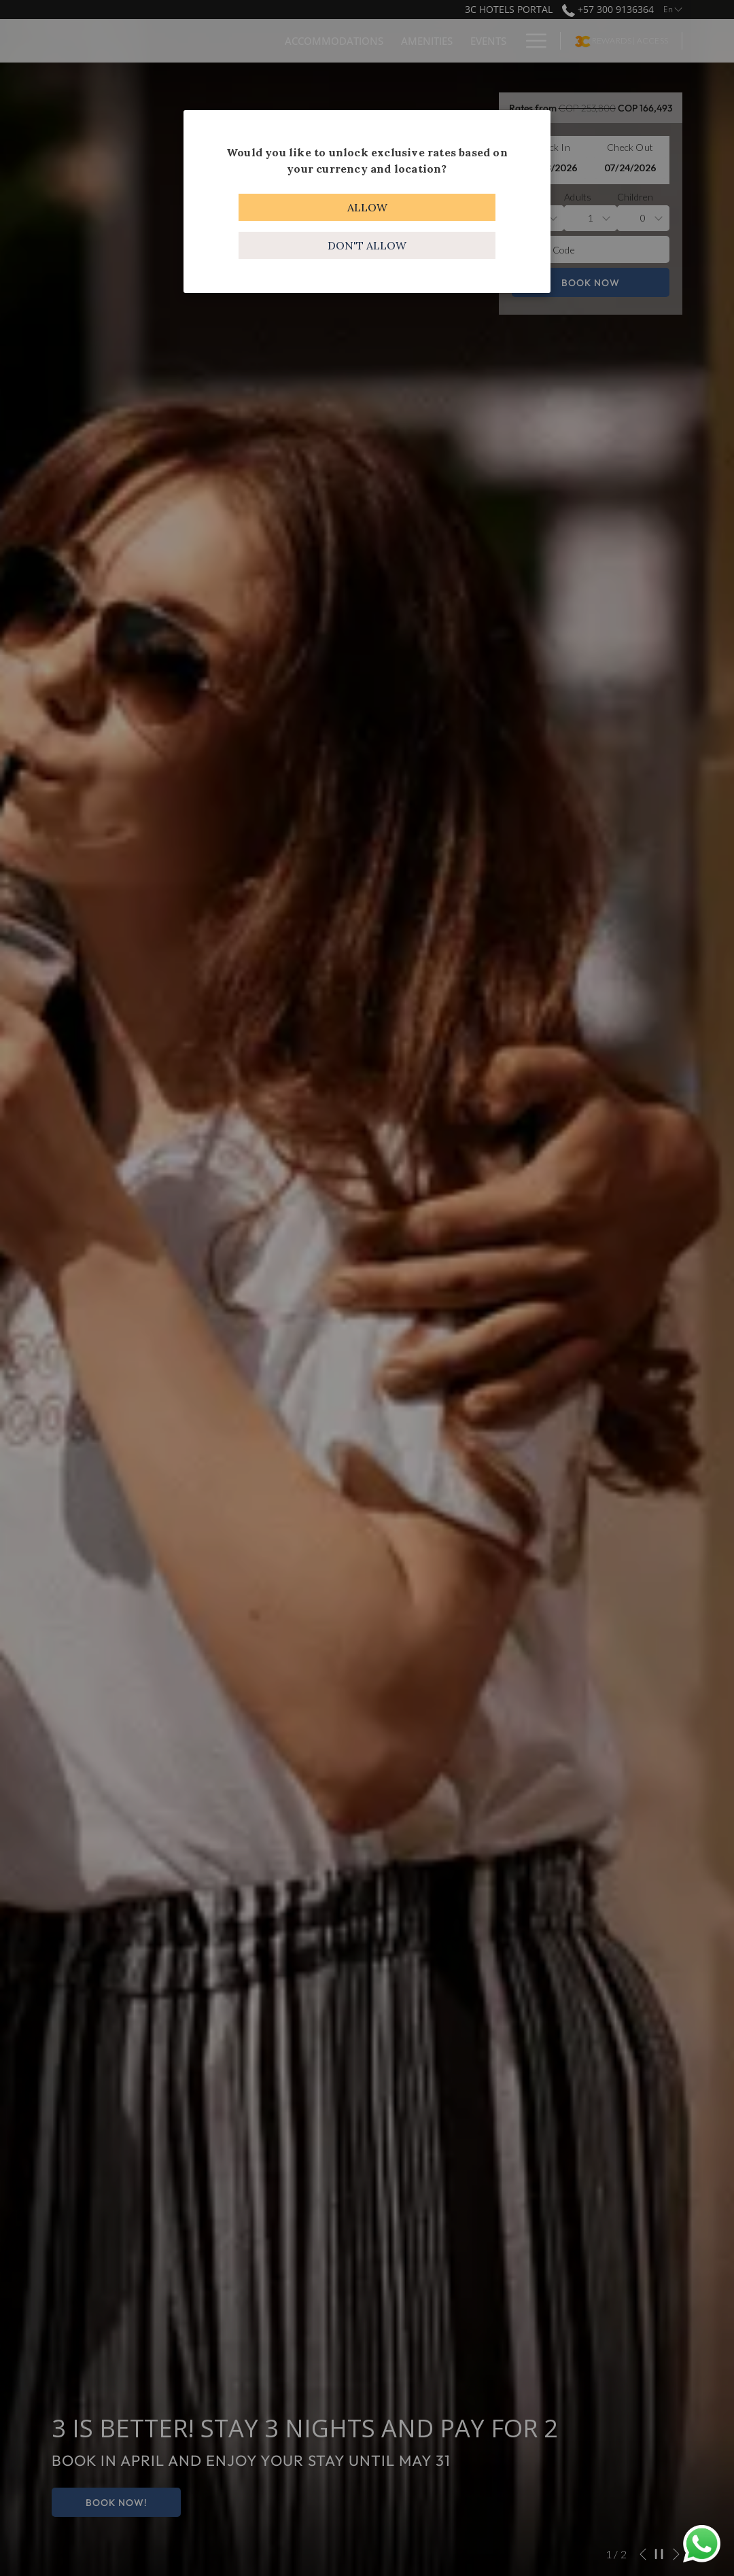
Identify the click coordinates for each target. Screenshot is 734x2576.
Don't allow (367, 245)
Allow (367, 207)
